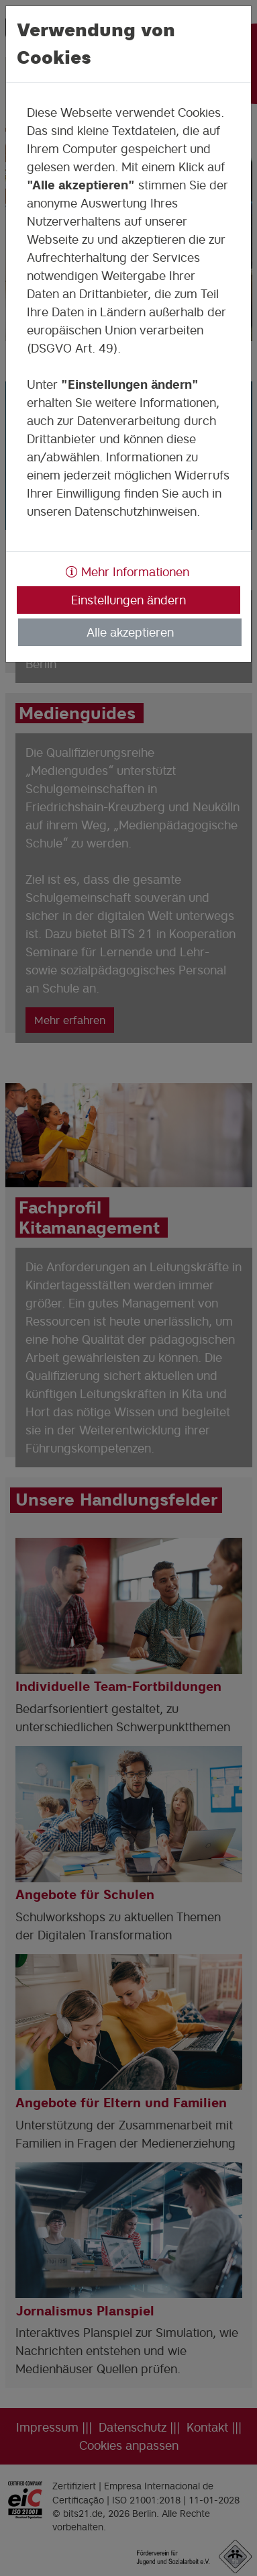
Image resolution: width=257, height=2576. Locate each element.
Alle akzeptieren (130, 632)
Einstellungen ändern (128, 600)
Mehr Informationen (127, 572)
